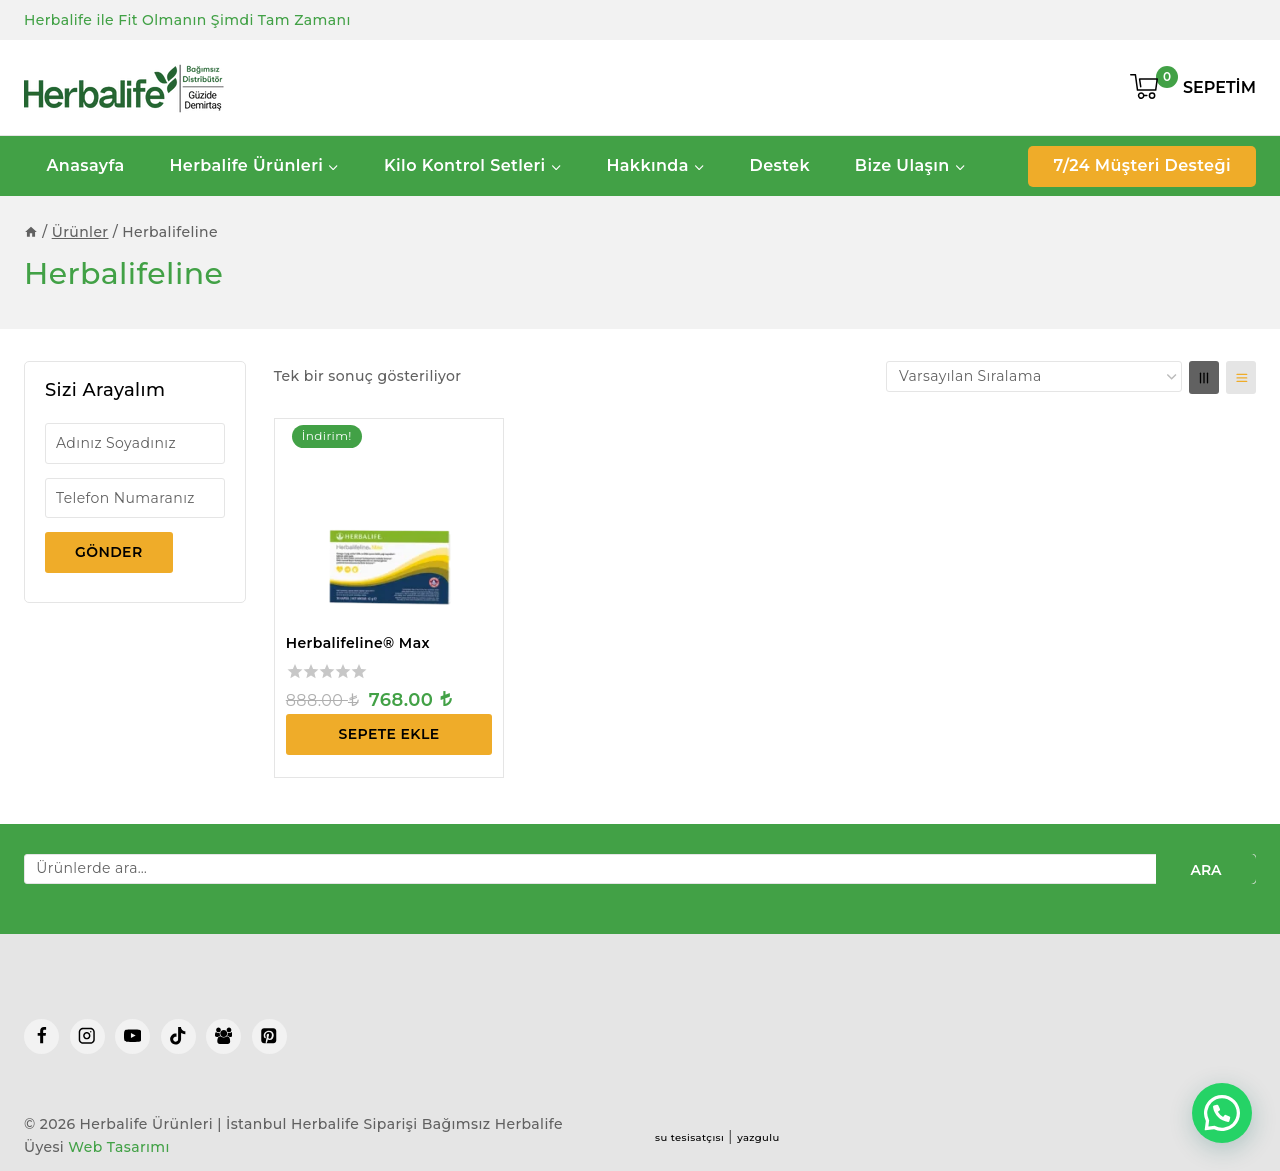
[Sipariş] (1034, 376)
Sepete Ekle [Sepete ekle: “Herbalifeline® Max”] (389, 734)
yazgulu (758, 1137)
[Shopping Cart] (1193, 88)
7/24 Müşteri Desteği (1142, 165)
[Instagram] (87, 1036)
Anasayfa (85, 165)
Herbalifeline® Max (358, 643)
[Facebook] (41, 1036)
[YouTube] (132, 1036)
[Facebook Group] (223, 1036)
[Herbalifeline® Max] (389, 522)
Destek (780, 165)
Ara (1205, 870)
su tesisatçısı (689, 1137)
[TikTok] (178, 1036)
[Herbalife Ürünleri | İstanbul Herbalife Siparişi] (124, 88)
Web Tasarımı (119, 1147)
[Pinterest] (269, 1036)
